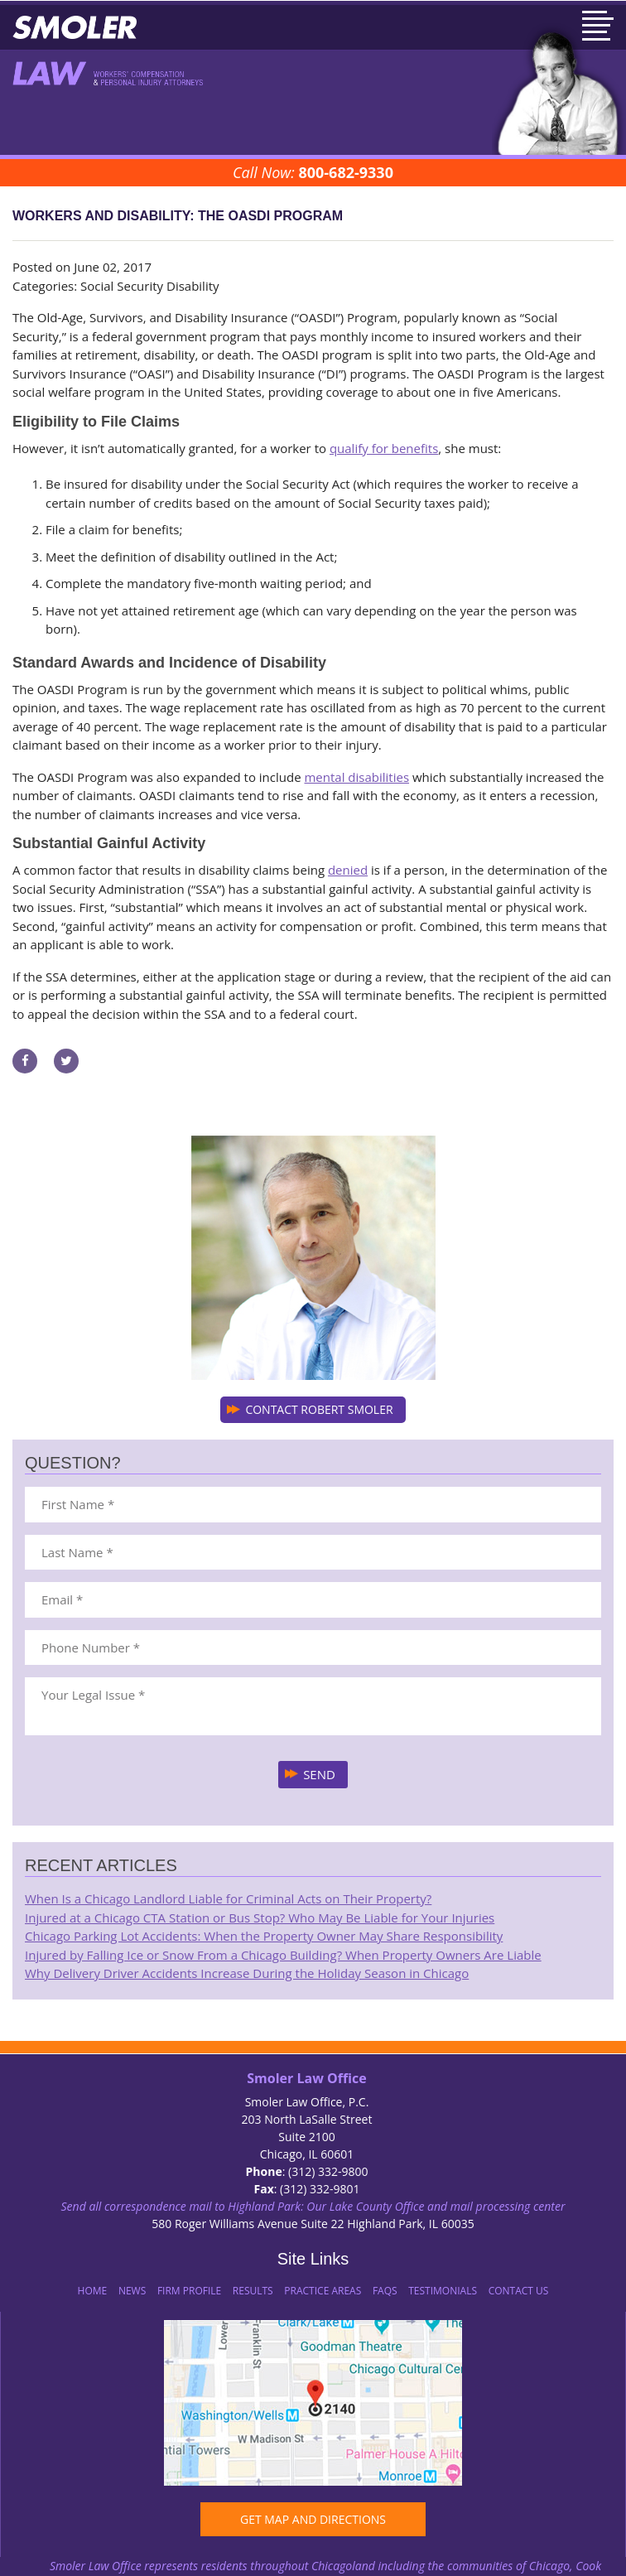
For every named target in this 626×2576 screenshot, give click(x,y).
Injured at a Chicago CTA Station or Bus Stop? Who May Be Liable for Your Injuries (259, 1917)
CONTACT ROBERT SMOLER (318, 1409)
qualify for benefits (384, 448)
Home (93, 2291)
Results (253, 2291)
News (132, 2291)
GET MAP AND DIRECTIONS (313, 2519)
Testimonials (442, 2291)
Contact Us (519, 2291)
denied (348, 869)
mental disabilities (356, 777)
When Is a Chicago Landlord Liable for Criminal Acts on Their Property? (228, 1898)
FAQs (385, 2291)
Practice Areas (322, 2291)
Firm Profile (189, 2291)
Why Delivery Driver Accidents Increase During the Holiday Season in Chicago (247, 1973)
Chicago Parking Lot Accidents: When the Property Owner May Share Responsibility (264, 1935)
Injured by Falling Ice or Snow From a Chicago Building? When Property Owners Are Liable (283, 1954)
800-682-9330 (345, 172)
